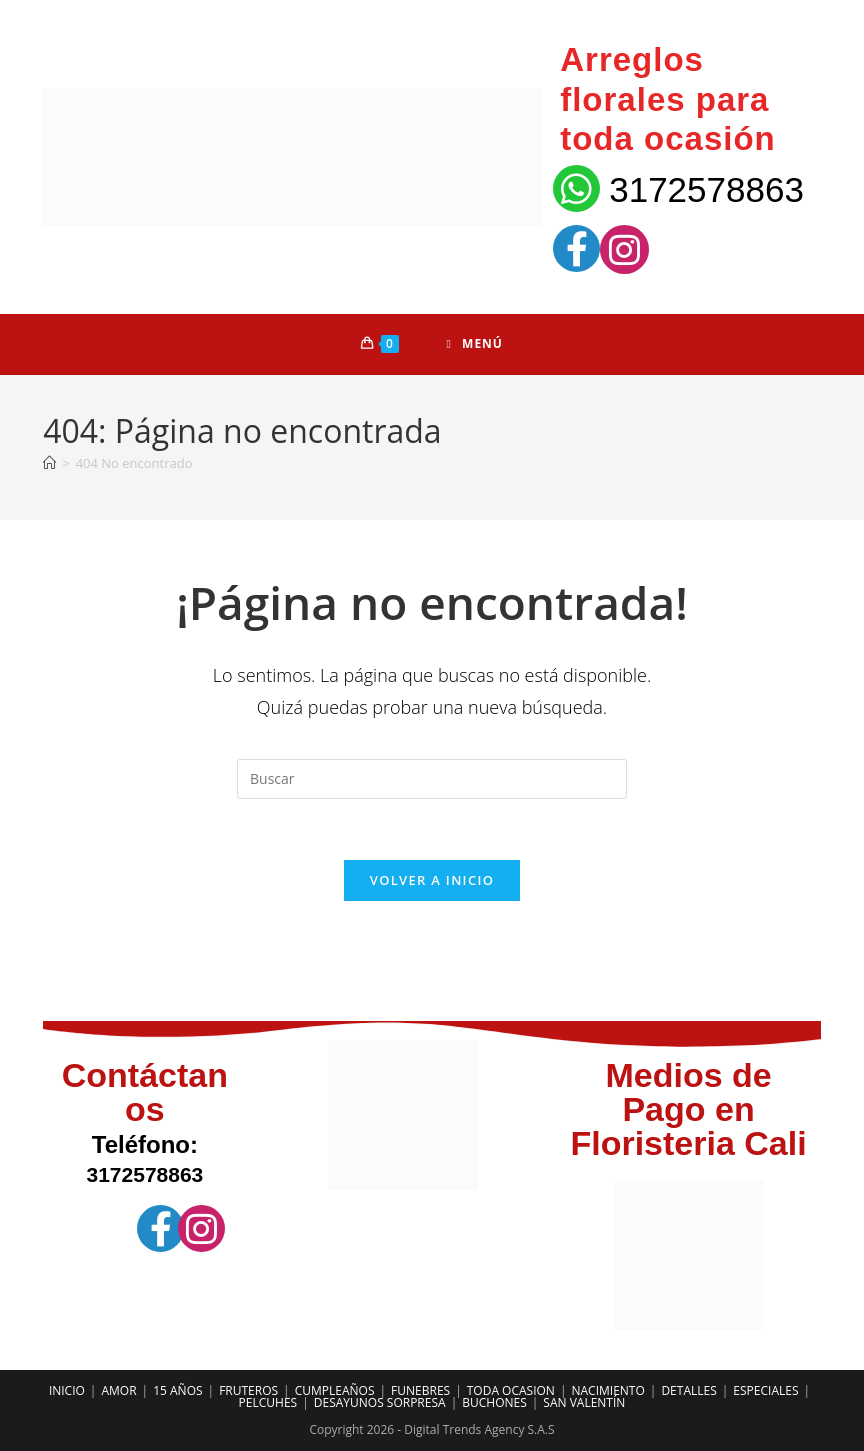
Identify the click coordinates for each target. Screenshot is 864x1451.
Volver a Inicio (432, 880)
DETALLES (688, 1390)
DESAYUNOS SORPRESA (380, 1402)
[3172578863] (576, 188)
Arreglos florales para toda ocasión (668, 99)
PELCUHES (268, 1402)
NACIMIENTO (607, 1390)
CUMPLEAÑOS (335, 1390)
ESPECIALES (765, 1390)
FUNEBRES (420, 1390)
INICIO (67, 1390)
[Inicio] (49, 463)
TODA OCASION (511, 1390)
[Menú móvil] (475, 344)
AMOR (118, 1390)
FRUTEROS (248, 1390)
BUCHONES (494, 1402)
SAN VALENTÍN (584, 1402)
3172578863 (706, 189)
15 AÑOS (177, 1390)
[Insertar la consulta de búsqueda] (432, 779)
